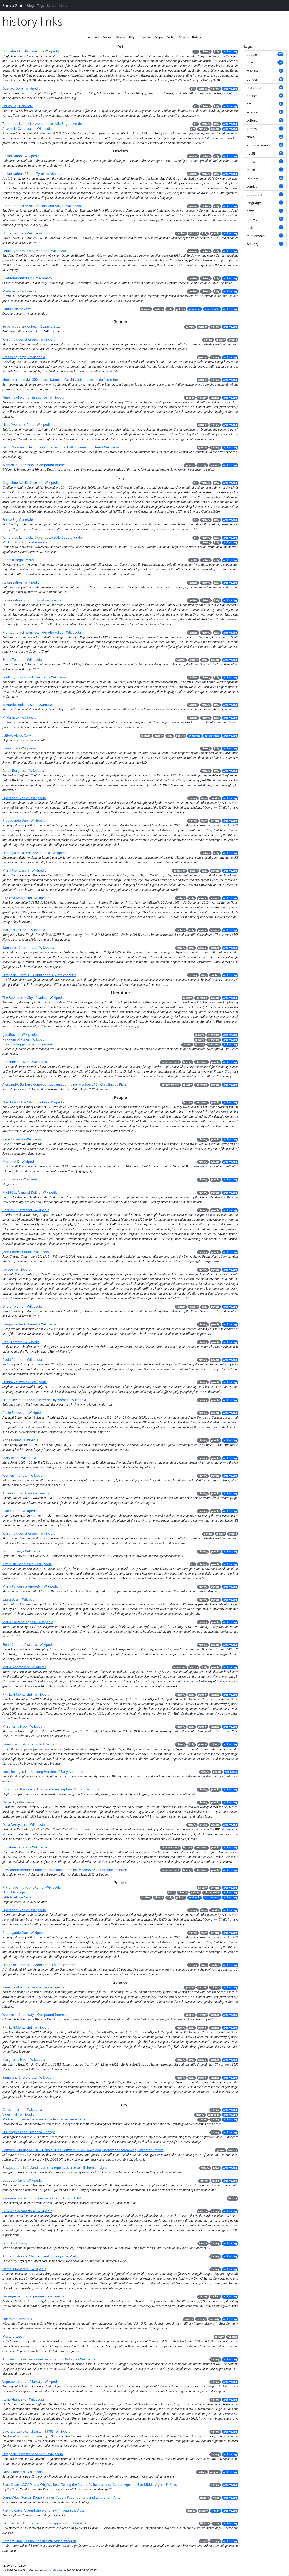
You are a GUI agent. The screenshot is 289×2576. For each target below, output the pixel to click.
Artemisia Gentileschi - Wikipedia (27, 128)
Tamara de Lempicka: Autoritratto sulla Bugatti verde (42, 123)
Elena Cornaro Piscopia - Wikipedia (28, 1644)
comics (203, 88)
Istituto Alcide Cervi (17, 309)
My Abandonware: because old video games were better (44, 2119)
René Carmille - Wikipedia (21, 1139)
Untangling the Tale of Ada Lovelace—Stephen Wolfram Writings (50, 1789)
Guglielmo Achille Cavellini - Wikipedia (31, 51)
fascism (192, 156)
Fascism (107, 37)
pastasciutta (211, 309)
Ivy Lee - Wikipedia (16, 1269)
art (196, 51)
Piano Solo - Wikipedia (19, 748)
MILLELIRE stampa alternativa (24, 542)
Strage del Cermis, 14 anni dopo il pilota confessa (39, 975)
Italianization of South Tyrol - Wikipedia (31, 173)
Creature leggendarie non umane (27, 1044)
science (215, 397)
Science (183, 37)
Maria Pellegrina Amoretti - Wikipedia (30, 1586)
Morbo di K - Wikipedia (19, 1161)
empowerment (170, 1062)
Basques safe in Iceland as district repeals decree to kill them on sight (54, 2167)
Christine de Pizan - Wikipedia (24, 1062)
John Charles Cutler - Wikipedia (25, 1252)
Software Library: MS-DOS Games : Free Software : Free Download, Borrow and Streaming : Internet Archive (83, 2150)
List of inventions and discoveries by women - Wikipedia (44, 1400)
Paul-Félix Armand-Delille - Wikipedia (30, 1192)
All (89, 37)
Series (51, 5)
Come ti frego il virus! (18, 560)
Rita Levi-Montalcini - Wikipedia (25, 898)
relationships (211, 1892)
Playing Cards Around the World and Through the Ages (43, 2510)
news (216, 2168)
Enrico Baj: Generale (17, 106)
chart (171, 1892)
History (196, 37)
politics (180, 309)
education (179, 870)
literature (201, 998)
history (205, 51)
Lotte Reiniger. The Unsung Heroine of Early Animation (43, 1771)
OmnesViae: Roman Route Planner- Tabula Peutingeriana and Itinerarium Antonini (64, 2497)
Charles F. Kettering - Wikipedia (25, 1210)
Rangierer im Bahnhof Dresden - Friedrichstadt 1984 (41, 2198)
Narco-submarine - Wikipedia (24, 2269)
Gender (120, 37)
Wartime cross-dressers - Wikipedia (28, 339)
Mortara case (12, 2336)
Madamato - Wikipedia (19, 291)
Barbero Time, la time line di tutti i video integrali (39, 2541)
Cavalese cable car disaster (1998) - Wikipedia (36, 2431)
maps (216, 2497)
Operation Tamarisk (17, 2319)
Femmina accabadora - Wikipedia (27, 2211)
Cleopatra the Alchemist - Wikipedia (29, 1324)
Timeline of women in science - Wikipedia (33, 397)
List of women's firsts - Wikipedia (27, 424)
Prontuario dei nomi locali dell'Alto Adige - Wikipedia (41, 206)
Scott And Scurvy (14, 2243)
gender (202, 327)
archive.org (230, 51)
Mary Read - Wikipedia (19, 1458)
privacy (201, 2319)
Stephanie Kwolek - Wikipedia (24, 1382)
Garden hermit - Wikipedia (22, 2109)
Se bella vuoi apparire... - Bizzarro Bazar (32, 326)
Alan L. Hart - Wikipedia (19, 1511)
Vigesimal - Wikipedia (18, 2114)
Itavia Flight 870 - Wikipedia (23, 2399)
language (213, 2114)
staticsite (56, 2570)
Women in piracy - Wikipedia (23, 1475)
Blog (30, 5)
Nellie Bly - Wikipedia (18, 1802)
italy (216, 51)
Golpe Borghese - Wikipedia (23, 770)
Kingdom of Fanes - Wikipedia (24, 1039)
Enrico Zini (12, 5)
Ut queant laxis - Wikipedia (22, 2180)
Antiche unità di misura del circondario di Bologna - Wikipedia (48, 2359)
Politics (171, 37)
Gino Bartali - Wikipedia (20, 1179)
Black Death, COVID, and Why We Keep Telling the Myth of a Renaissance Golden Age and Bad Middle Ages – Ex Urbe (90, 2484)
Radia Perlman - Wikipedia (22, 1359)
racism (215, 2296)
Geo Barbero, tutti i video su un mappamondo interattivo (45, 2523)
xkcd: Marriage (13, 1892)
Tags (40, 5)
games (203, 2119)
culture (190, 327)
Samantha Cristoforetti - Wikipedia (28, 947)
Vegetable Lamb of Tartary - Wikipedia (30, 2381)
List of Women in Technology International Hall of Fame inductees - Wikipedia (60, 447)
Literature (144, 37)
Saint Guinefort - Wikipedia (22, 2472)
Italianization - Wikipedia (20, 156)
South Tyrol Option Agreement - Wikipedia (34, 251)
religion (232, 2336)
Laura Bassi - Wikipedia (19, 1599)
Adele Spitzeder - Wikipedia (22, 1412)
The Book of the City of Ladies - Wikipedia (33, 997)
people (215, 129)
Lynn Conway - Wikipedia (21, 1551)
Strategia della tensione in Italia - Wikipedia (34, 853)
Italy (132, 37)
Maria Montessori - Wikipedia (24, 870)
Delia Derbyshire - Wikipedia (23, 1824)
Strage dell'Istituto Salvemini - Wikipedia (32, 2454)
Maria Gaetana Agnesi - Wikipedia (27, 1622)
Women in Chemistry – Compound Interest (34, 465)
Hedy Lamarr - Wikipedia (21, 1342)
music (203, 1825)
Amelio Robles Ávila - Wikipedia (25, 1493)
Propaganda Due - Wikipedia (23, 820)
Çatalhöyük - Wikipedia (19, 1034)
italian (215, 2510)
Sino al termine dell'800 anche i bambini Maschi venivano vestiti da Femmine (60, 379)
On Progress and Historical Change (28, 2132)
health (194, 560)
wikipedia (194, 309)
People (159, 37)
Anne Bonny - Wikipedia (20, 1440)
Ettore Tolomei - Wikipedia (22, 233)
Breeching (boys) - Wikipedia (23, 357)
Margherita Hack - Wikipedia (23, 930)
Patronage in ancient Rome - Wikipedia (31, 1887)
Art (97, 37)
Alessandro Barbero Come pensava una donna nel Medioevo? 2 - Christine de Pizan (64, 1084)
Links (63, 5)
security (214, 2319)
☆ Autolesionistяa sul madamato (27, 278)
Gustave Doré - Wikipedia (21, 88)
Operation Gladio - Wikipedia (24, 798)
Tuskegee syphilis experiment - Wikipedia (33, 2296)
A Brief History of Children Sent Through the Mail (39, 2256)
